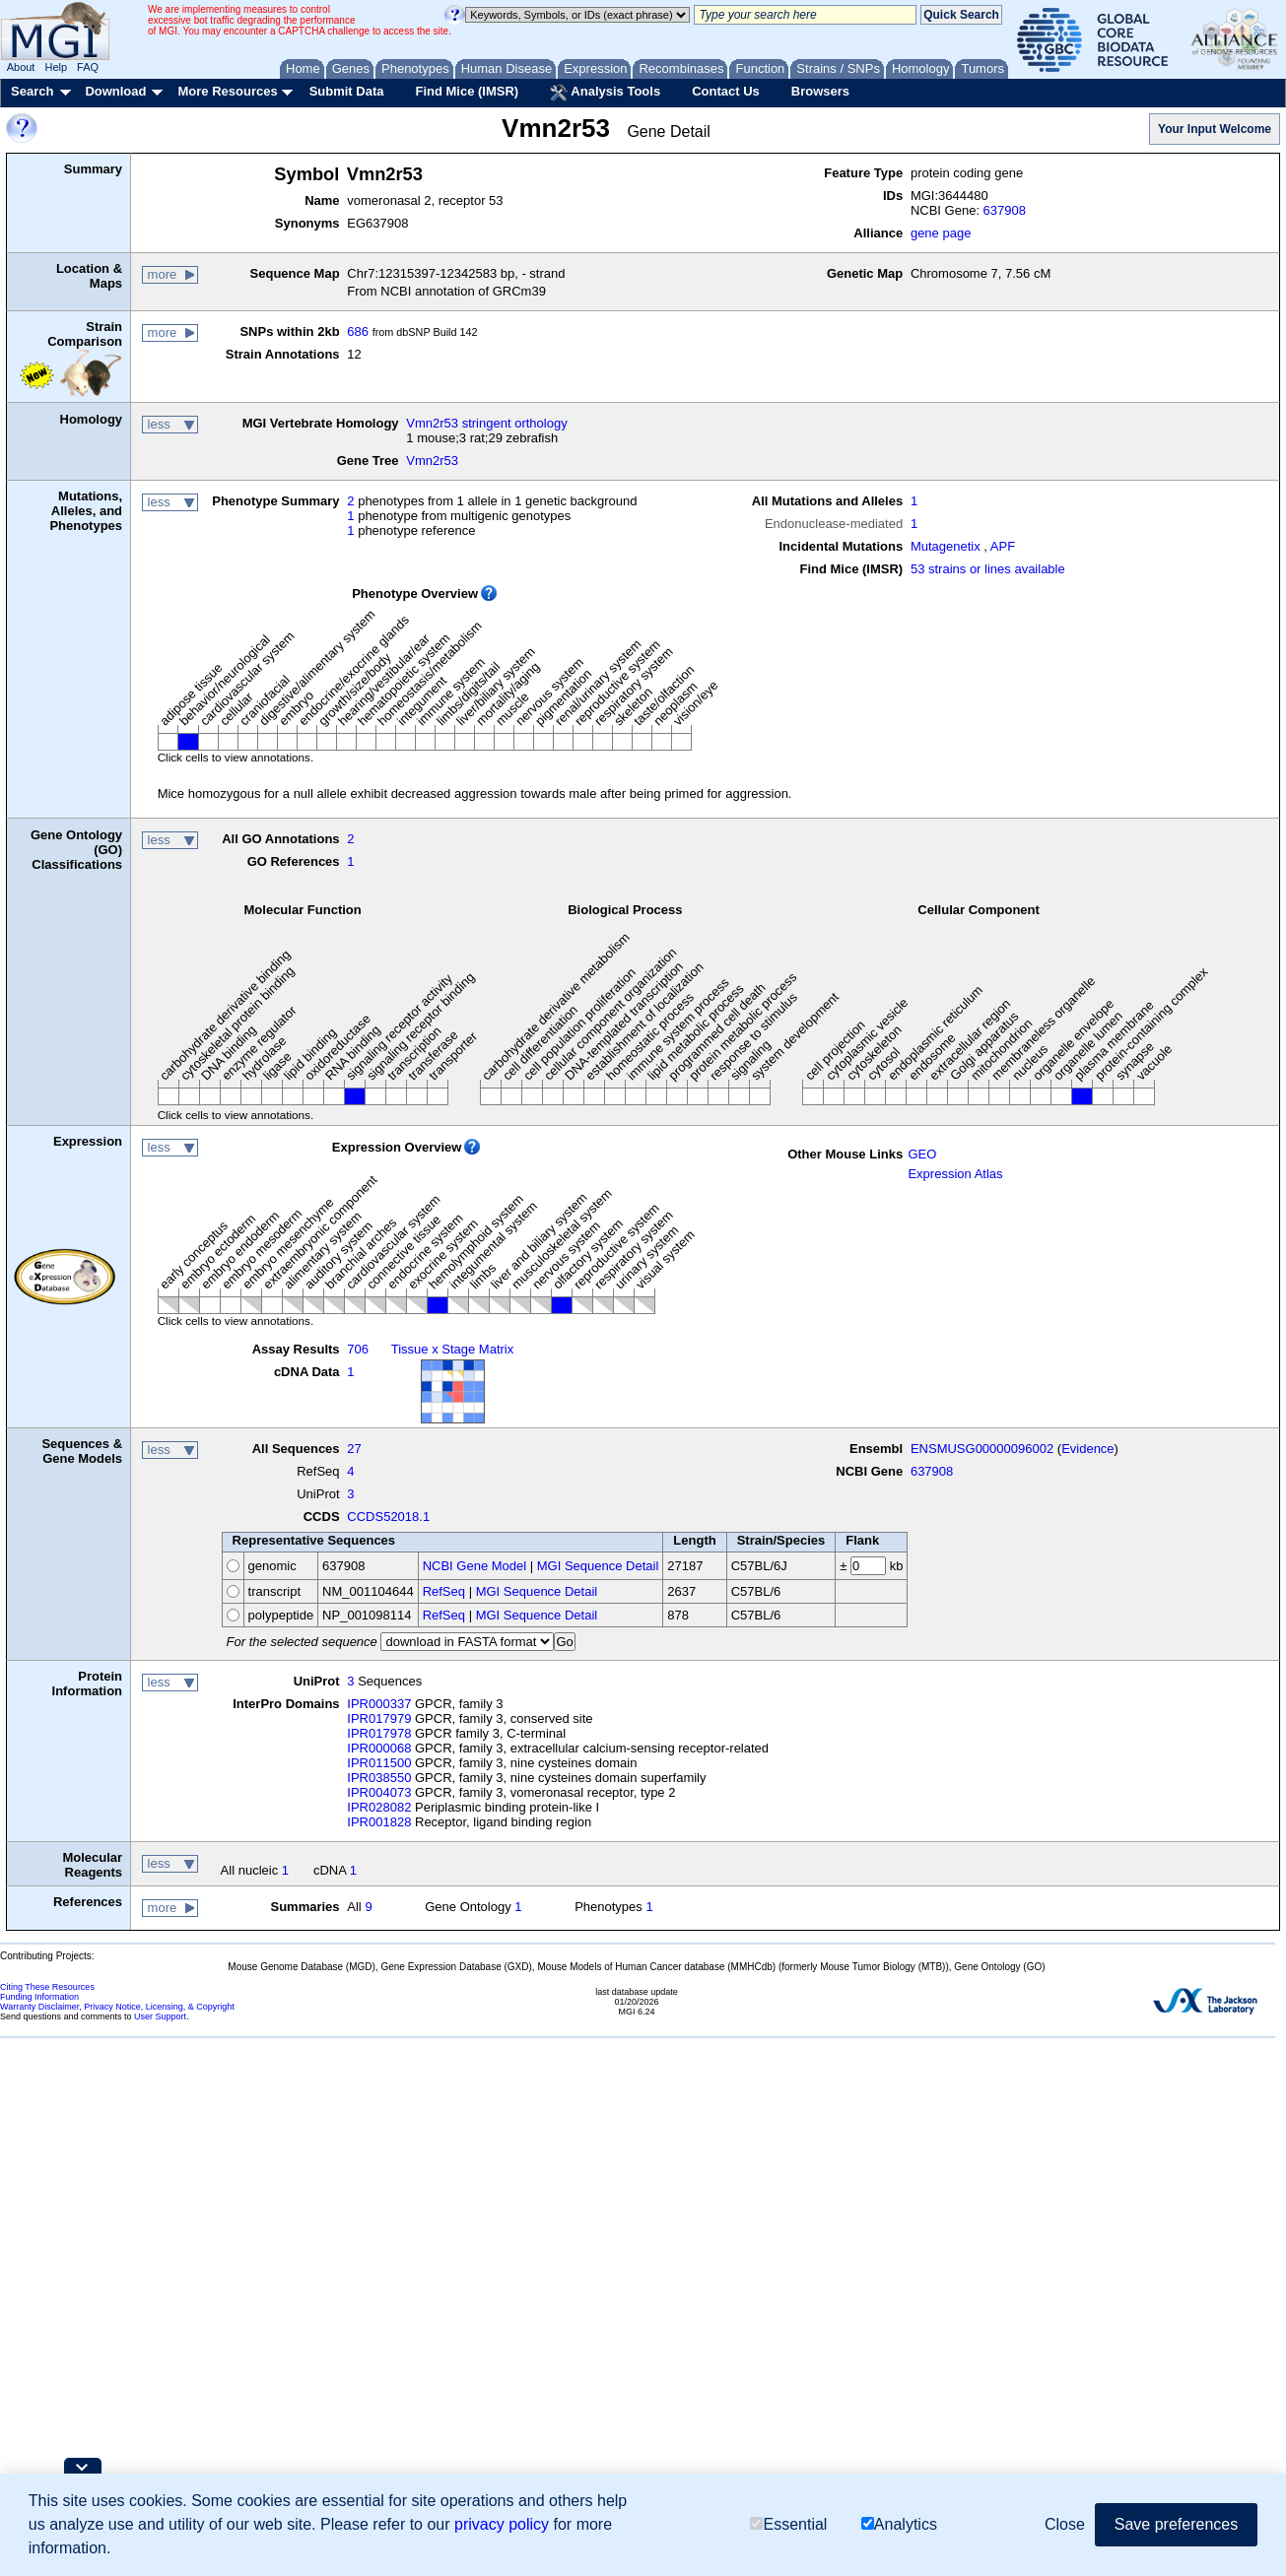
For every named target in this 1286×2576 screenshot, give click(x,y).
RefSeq (444, 1591)
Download (115, 91)
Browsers (820, 91)
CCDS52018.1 (388, 1516)
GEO (922, 1154)
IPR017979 (379, 1718)
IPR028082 (379, 1807)
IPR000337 (379, 1703)
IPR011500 (379, 1762)
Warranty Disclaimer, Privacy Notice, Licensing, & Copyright (117, 2007)
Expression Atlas (955, 1173)
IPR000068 (379, 1748)
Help (55, 67)
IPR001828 (379, 1822)
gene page (941, 233)
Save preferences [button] (1176, 2524)
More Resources (227, 91)
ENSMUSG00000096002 (982, 1448)
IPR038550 (379, 1777)
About (21, 67)
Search (32, 91)
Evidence (1087, 1448)
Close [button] (1065, 2524)
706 (358, 1349)
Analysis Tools (605, 92)
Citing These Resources (47, 1987)
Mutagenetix (946, 546)
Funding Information (39, 1997)
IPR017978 (379, 1733)
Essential (788, 2524)
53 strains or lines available (988, 568)
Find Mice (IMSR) (466, 91)
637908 (1004, 210)
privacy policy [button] (501, 2524)
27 (354, 1448)
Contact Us (726, 91)
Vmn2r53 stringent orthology (486, 423)
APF (1002, 546)
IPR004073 (379, 1792)
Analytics (899, 2524)
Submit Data (346, 91)
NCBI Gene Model (475, 1565)
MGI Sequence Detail (598, 1565)
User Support (160, 2016)
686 (358, 331)
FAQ (88, 67)
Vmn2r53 (432, 460)
